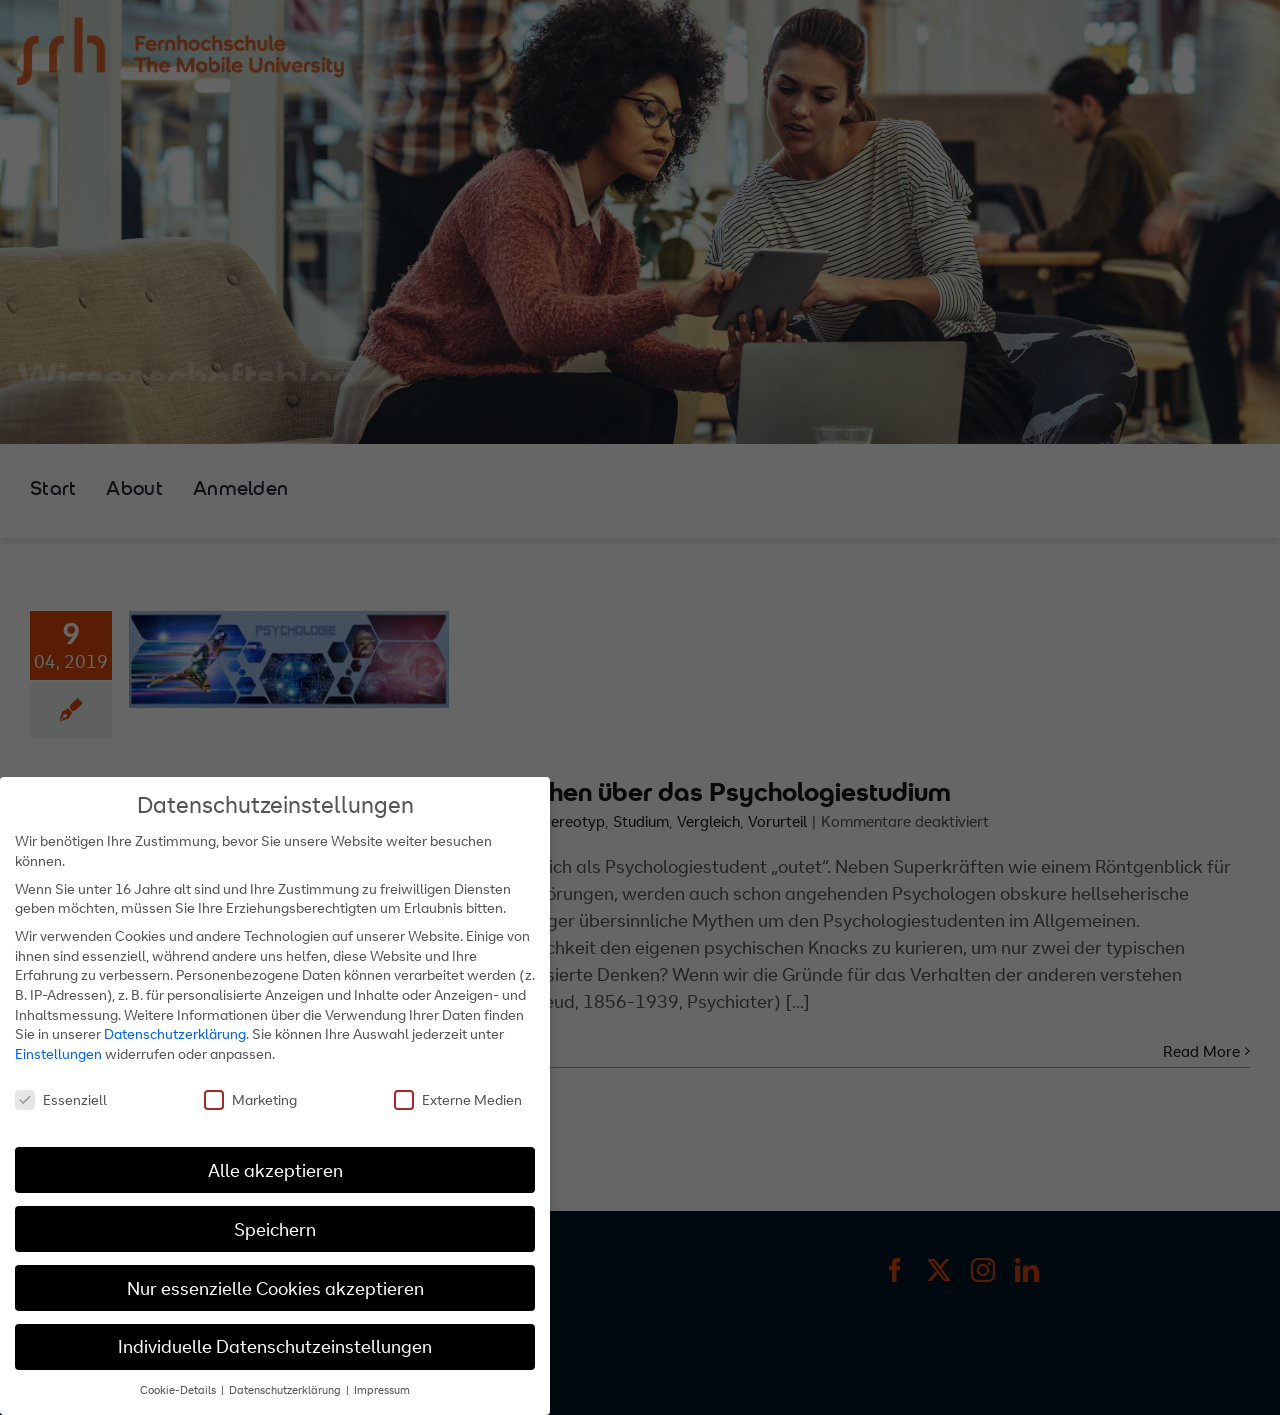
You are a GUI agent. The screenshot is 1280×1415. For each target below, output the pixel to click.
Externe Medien (458, 1099)
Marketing (250, 1099)
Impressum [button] (382, 1390)
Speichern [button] (275, 1228)
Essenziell (61, 1099)
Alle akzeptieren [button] (275, 1169)
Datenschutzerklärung (175, 1033)
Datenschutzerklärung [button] (286, 1390)
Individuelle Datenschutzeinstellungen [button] (275, 1346)
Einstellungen (58, 1053)
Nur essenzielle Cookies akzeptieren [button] (275, 1287)
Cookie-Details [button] (179, 1390)
